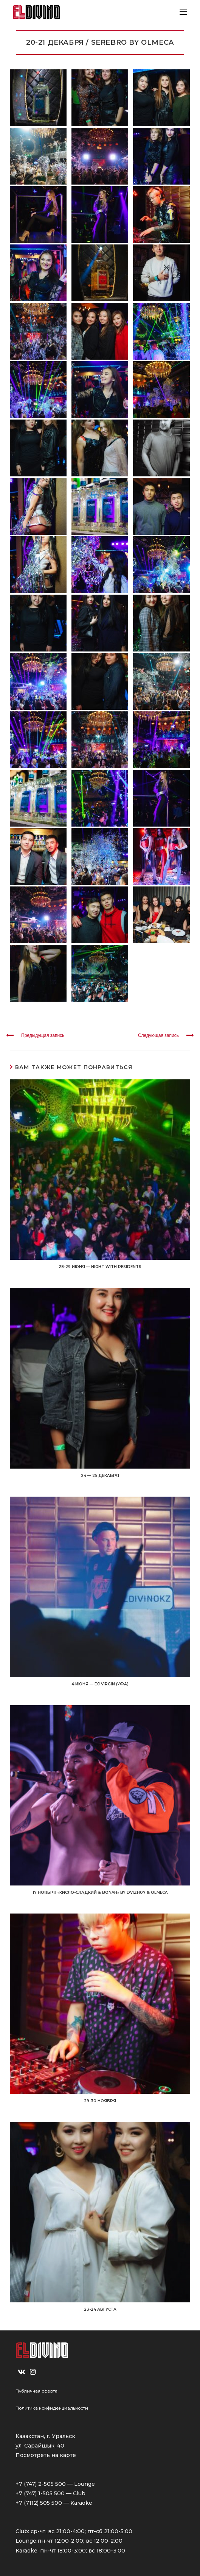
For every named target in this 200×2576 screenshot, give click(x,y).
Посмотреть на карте (46, 2455)
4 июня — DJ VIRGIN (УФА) (100, 1684)
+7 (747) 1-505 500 (40, 2493)
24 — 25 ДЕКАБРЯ (100, 1475)
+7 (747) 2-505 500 (41, 2483)
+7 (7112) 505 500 (39, 2502)
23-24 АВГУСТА (100, 2309)
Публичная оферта (36, 2391)
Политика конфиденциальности (52, 2408)
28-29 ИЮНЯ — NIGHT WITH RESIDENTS (100, 1266)
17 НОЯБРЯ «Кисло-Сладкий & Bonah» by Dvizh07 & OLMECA (100, 1892)
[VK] (21, 2372)
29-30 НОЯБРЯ (100, 2100)
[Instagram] (33, 2372)
